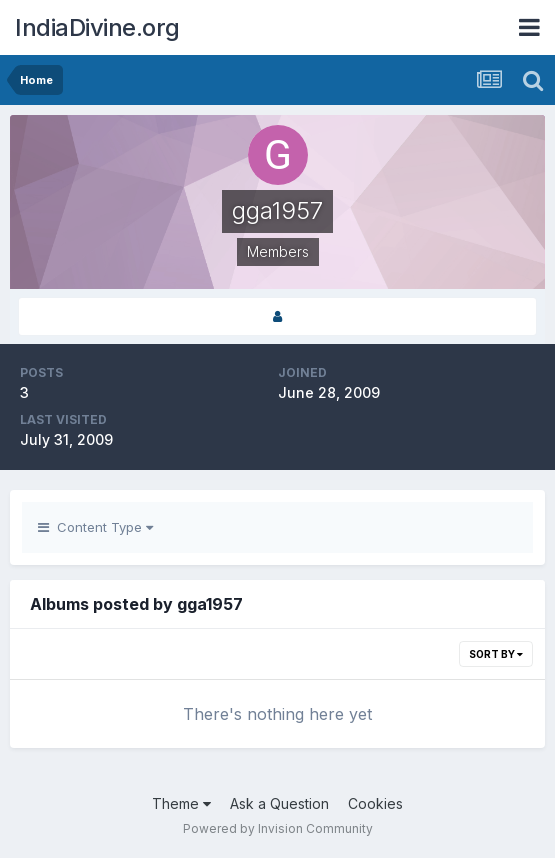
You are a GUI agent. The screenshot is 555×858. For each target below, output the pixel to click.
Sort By (496, 654)
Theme (181, 803)
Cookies (375, 803)
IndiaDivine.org (97, 27)
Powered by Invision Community (278, 828)
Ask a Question (279, 803)
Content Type (95, 527)
